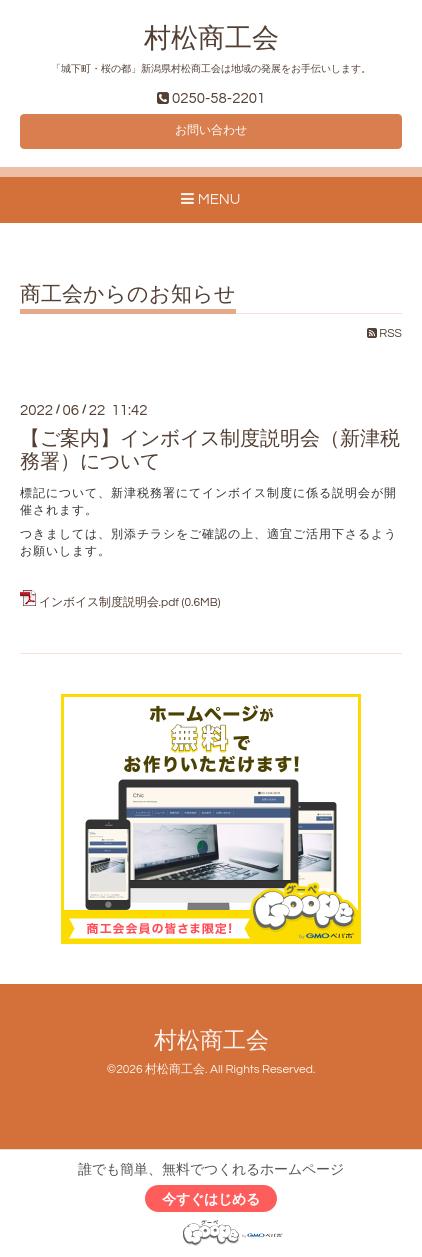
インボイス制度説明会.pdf (109, 602)
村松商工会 (211, 39)
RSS (384, 333)
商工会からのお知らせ (128, 294)
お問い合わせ (211, 130)
